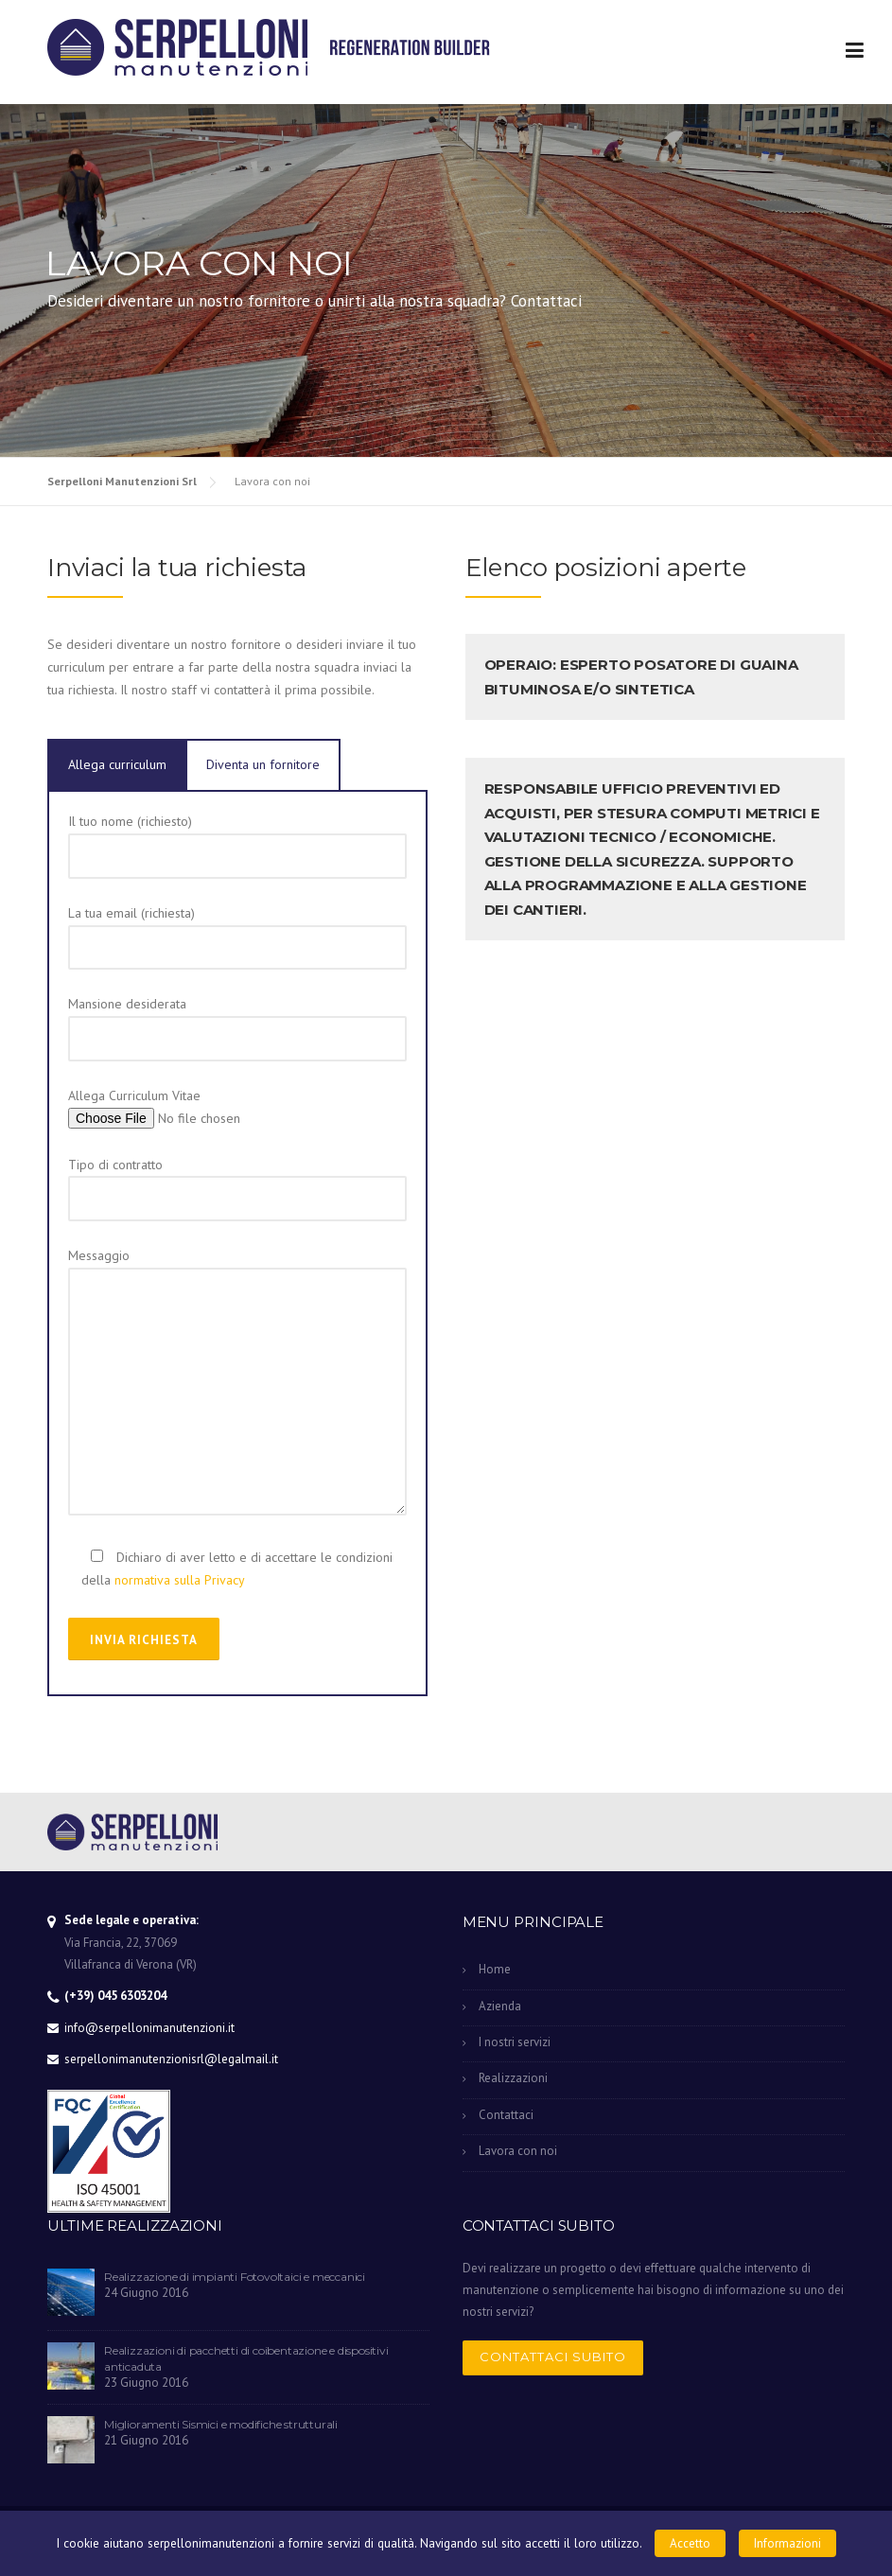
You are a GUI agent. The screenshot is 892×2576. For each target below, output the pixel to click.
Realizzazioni (513, 2078)
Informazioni (787, 2543)
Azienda (500, 2006)
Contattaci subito (553, 2356)
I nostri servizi (515, 2042)
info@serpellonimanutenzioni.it (149, 2028)
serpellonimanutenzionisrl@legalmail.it (171, 2059)
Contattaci (506, 2115)
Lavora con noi (518, 2151)
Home (495, 1969)
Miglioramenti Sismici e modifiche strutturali (221, 2424)
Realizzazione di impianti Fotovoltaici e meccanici (234, 2276)
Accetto (690, 2543)
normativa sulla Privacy (179, 1579)
